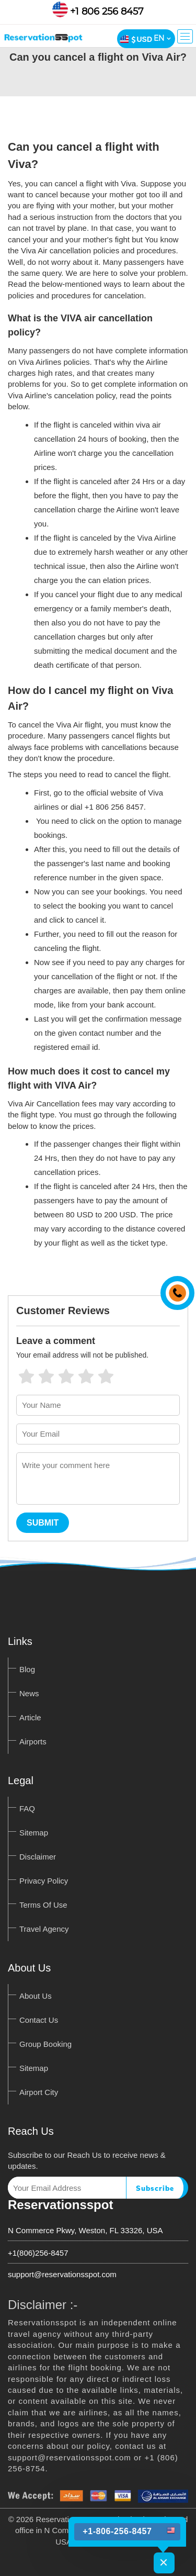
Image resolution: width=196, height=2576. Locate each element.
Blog (27, 1669)
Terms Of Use (43, 1904)
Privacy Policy (43, 1880)
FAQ (27, 1808)
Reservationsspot (60, 2205)
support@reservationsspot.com (62, 2274)
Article (30, 1717)
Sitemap (33, 1832)
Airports (33, 1741)
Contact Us (38, 2019)
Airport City (38, 2092)
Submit (43, 1522)
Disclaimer (37, 1856)
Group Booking (45, 2044)
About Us (35, 1995)
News (29, 1693)
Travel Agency (44, 1928)
